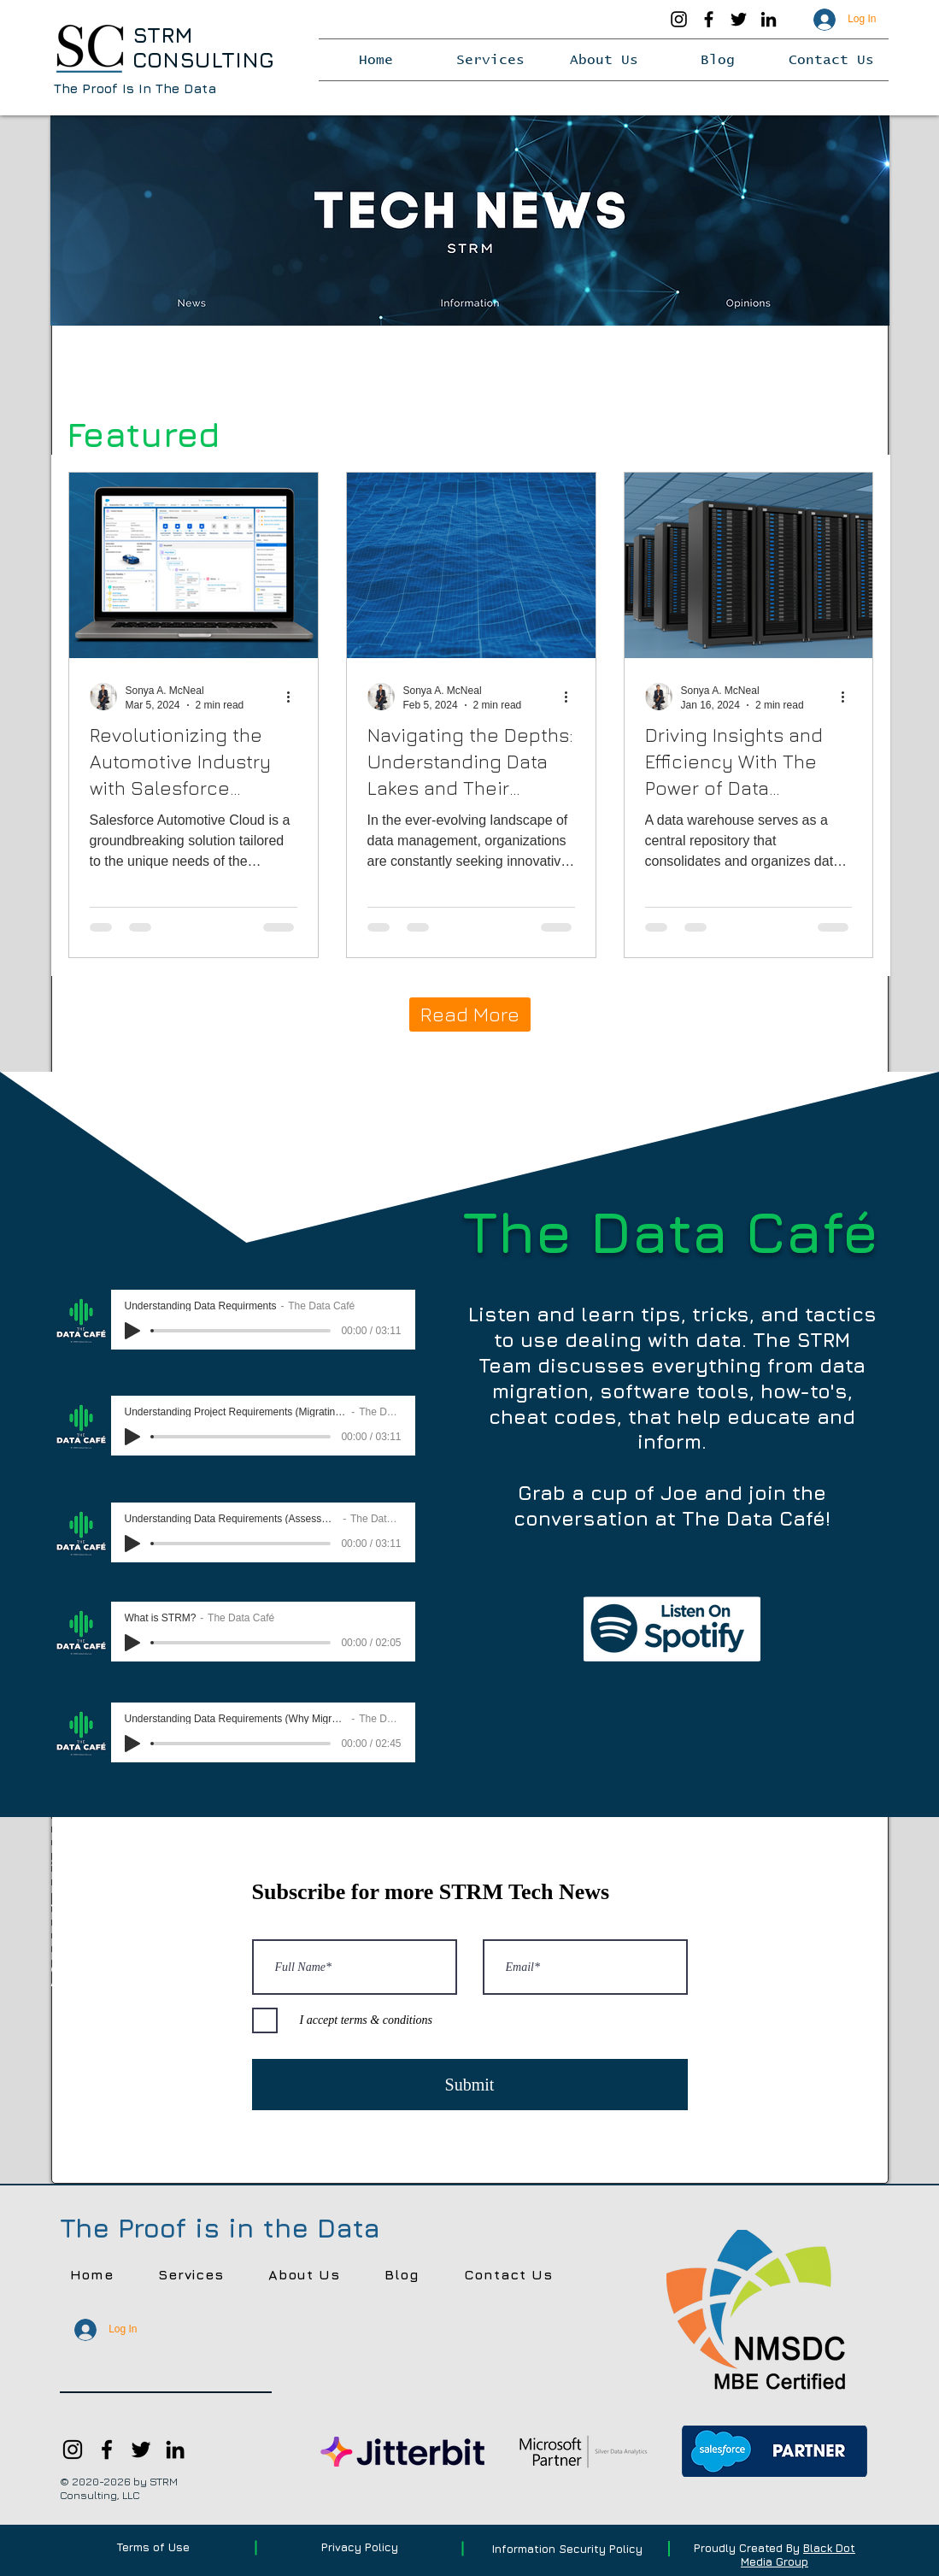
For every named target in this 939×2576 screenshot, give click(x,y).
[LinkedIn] (768, 19)
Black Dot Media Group (798, 2554)
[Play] (132, 1330)
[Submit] (470, 2084)
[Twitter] (738, 19)
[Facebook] (708, 19)
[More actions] (295, 696)
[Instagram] (679, 19)
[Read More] (470, 1014)
